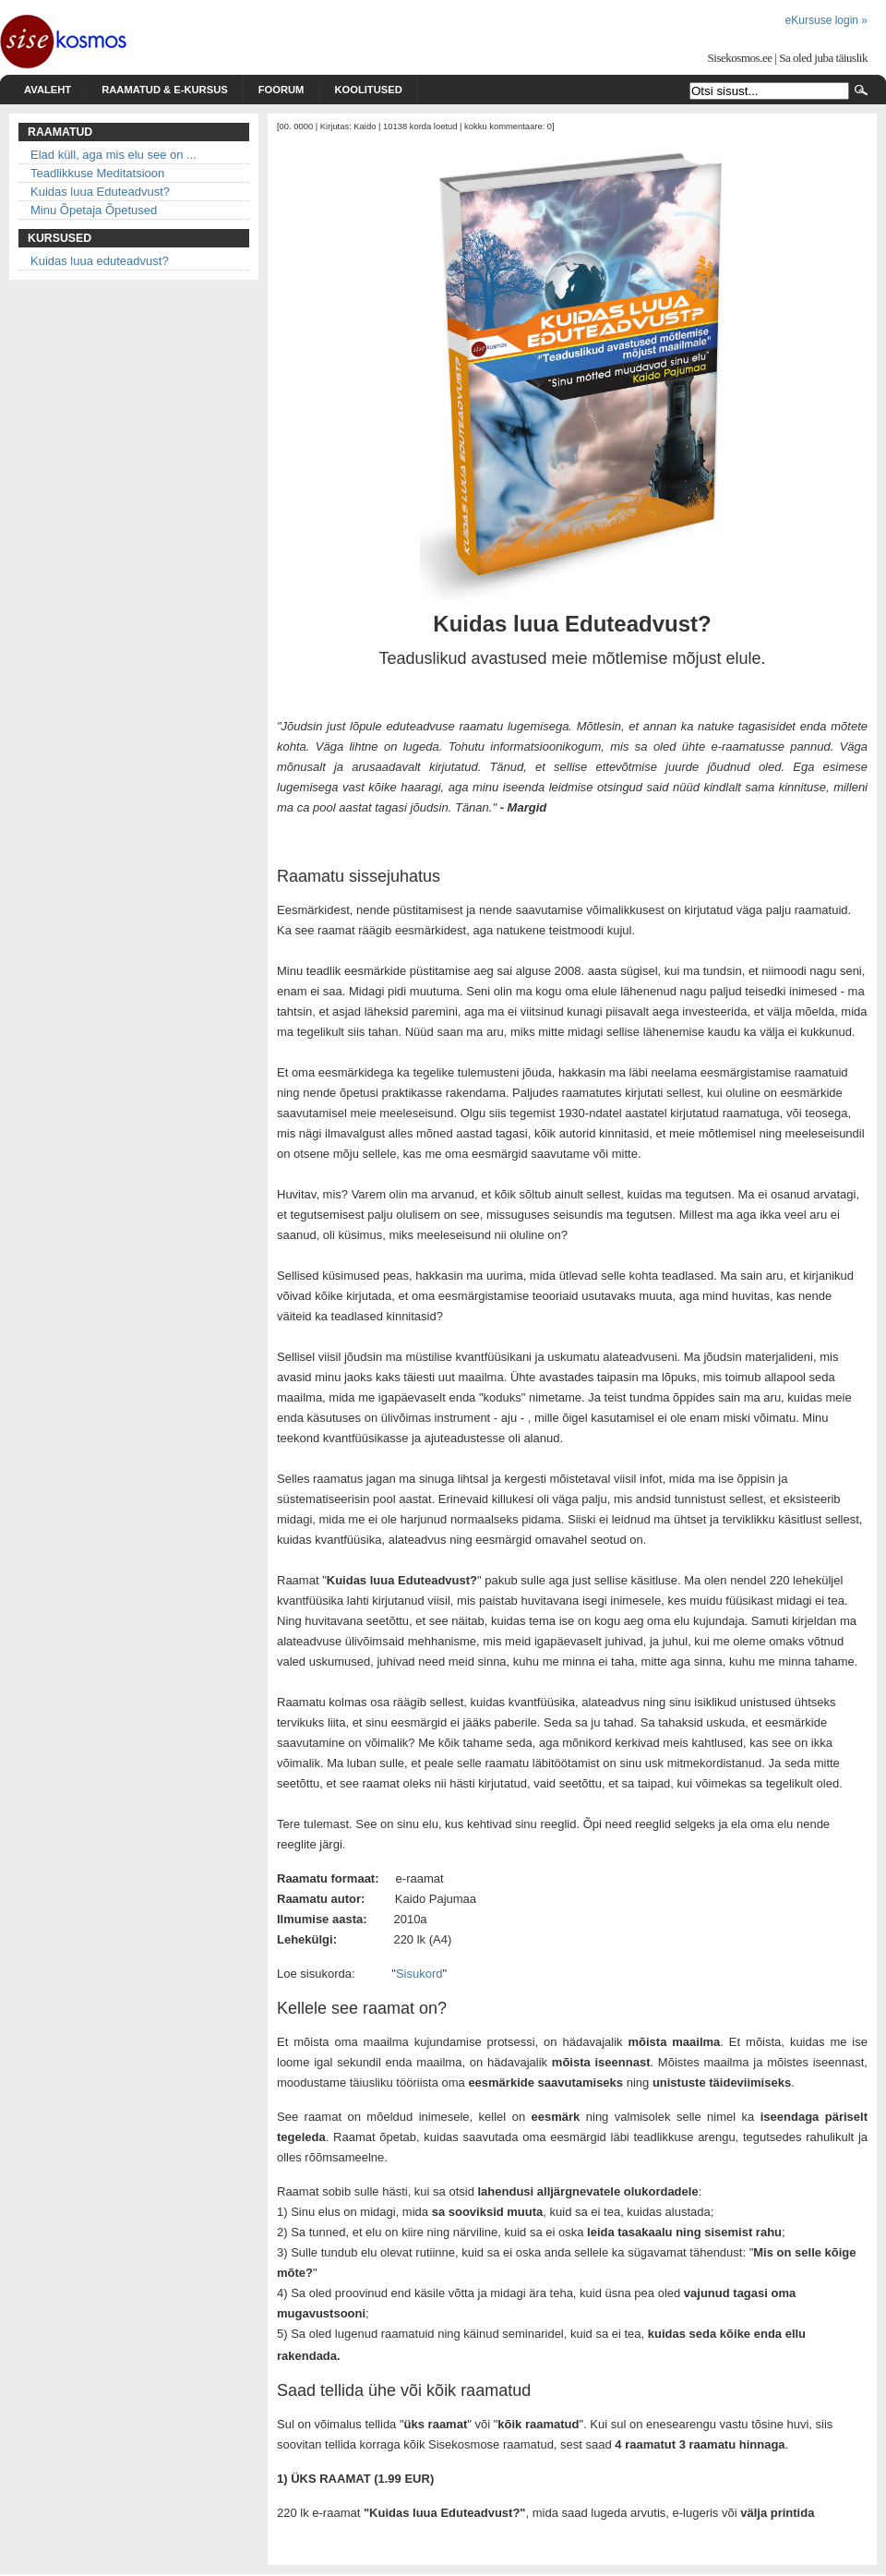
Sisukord (419, 1973)
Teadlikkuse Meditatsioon (97, 173)
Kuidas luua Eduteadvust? (100, 192)
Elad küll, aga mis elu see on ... (113, 155)
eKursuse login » (826, 20)
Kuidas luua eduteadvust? (99, 261)
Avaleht (47, 89)
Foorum (281, 89)
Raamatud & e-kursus (165, 89)
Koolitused (367, 89)
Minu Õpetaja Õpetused (93, 210)
